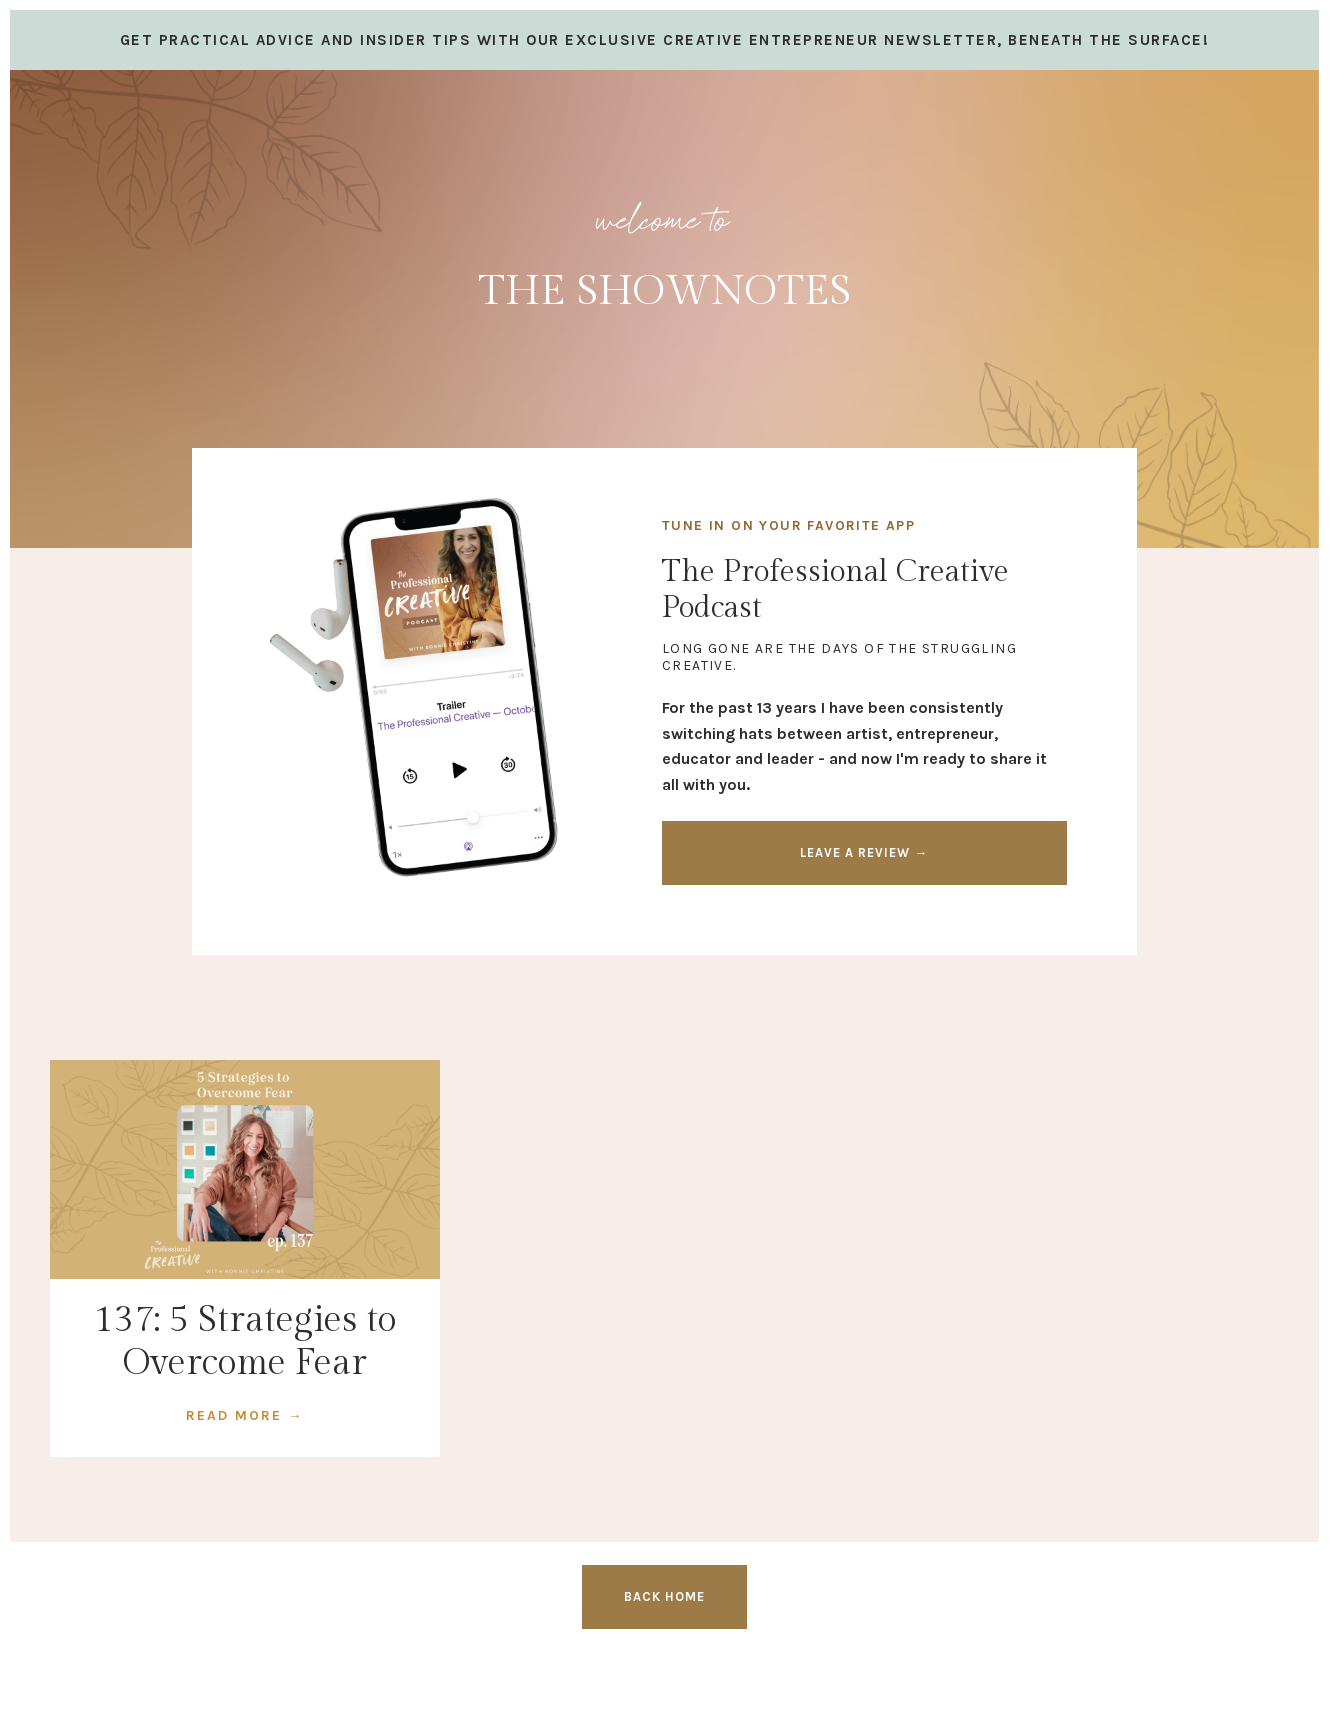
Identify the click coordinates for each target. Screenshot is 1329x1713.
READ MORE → (245, 1415)
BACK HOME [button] (664, 1596)
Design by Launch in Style (145, 1673)
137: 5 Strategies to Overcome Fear (245, 1341)
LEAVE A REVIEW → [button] (864, 852)
